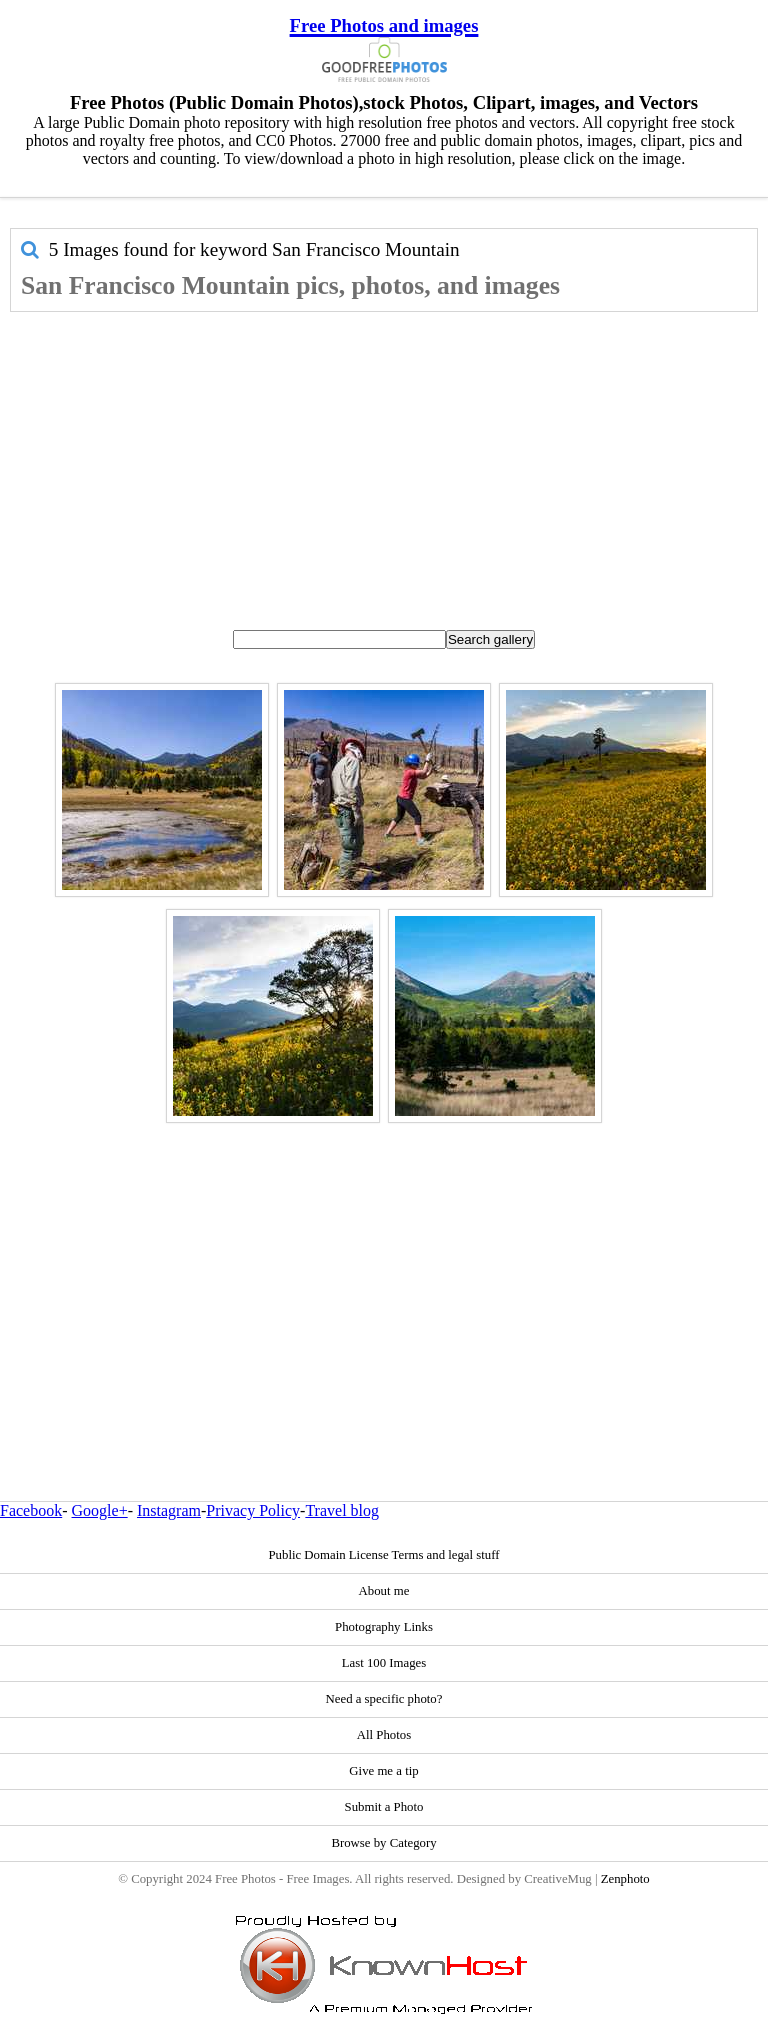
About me (384, 1591)
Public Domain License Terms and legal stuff (383, 1555)
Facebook (31, 1510)
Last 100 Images (384, 1663)
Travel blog (342, 1510)
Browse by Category (383, 1843)
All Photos (384, 1735)
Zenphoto (625, 1879)
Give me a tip (383, 1771)
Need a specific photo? (384, 1699)
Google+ (100, 1510)
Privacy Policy (253, 1510)
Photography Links (384, 1627)
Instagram (169, 1510)
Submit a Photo (384, 1807)
